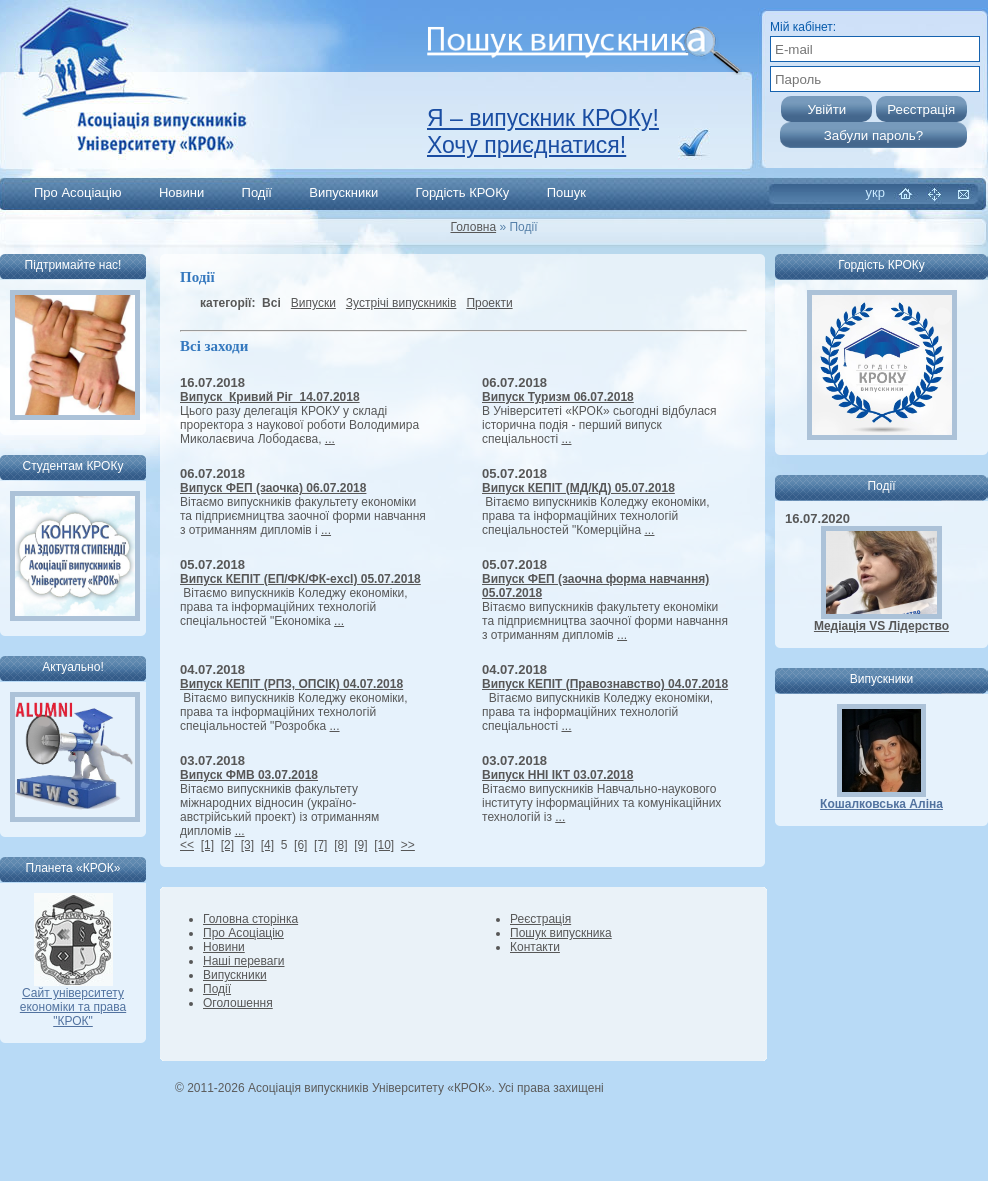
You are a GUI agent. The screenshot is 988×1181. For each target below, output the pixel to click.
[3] (247, 845)
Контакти (535, 947)
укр (875, 192)
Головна (474, 227)
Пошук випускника (561, 933)
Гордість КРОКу (463, 192)
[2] (227, 845)
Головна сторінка (250, 919)
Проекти (489, 303)
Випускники (343, 192)
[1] (207, 845)
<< (187, 845)
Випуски (313, 303)
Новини (181, 192)
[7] (320, 845)
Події (257, 192)
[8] (340, 845)
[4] (267, 845)
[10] (384, 845)
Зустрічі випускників (401, 303)
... (330, 439)
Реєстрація (540, 919)
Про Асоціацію (78, 192)
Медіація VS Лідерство (881, 626)
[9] (360, 845)
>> (408, 845)
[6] (300, 845)
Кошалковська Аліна (881, 804)
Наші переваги (243, 961)
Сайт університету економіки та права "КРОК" (73, 1001)
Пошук (566, 192)
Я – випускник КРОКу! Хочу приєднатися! (543, 131)
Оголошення (238, 1003)
